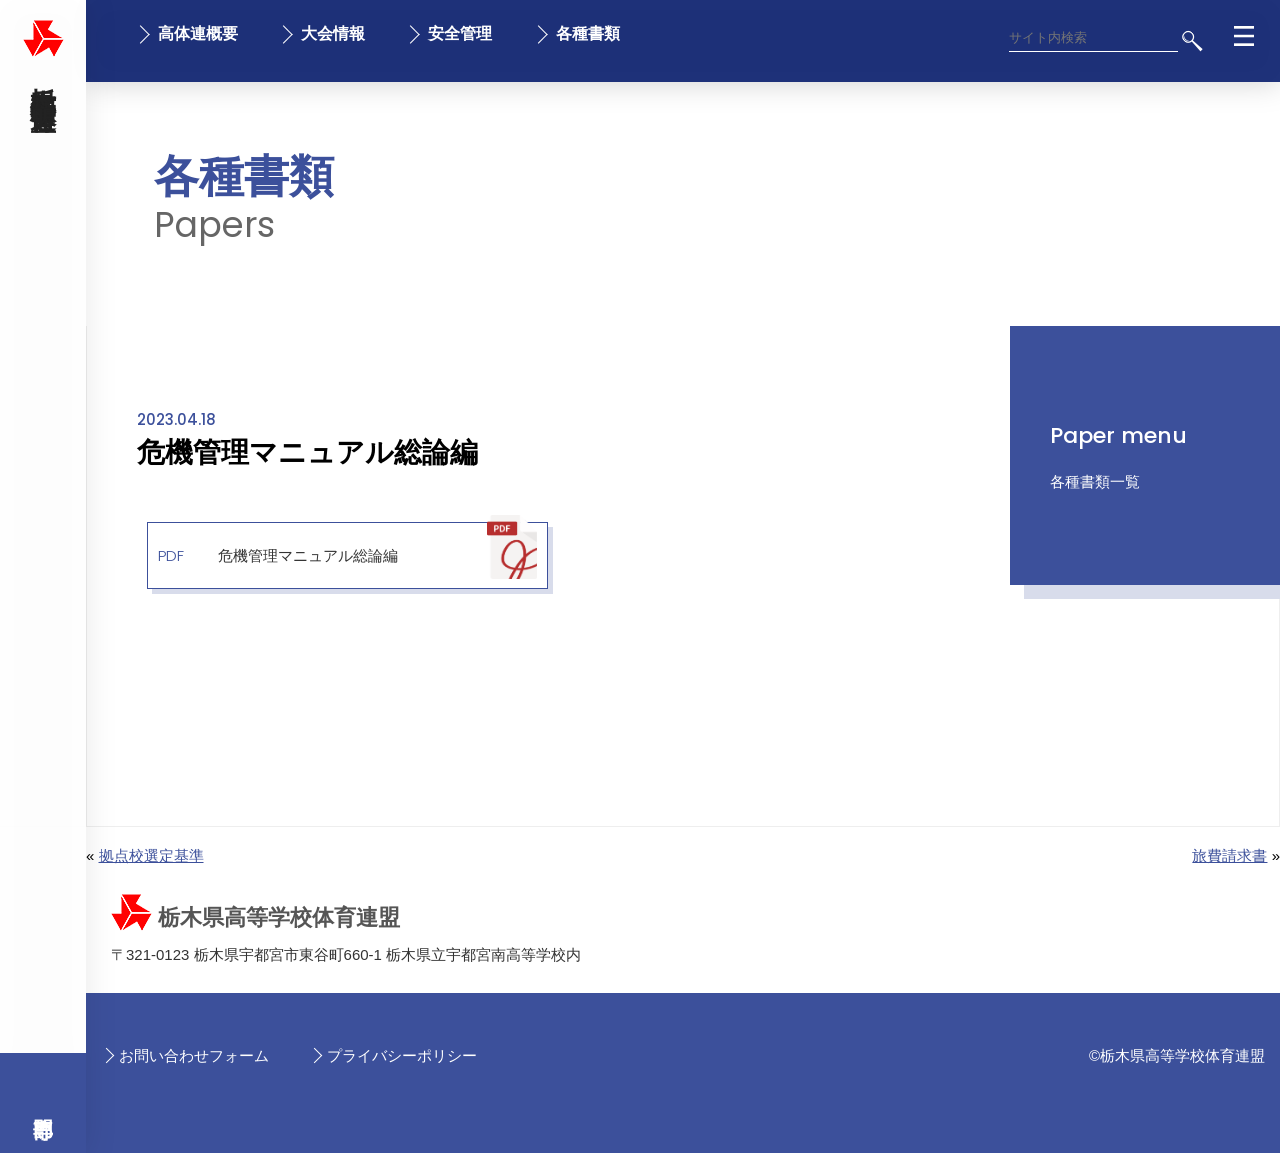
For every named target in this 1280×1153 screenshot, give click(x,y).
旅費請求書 (1229, 855)
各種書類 (588, 33)
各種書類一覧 (1095, 481)
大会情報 (333, 33)
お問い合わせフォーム (194, 1055)
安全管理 (460, 33)
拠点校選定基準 (151, 855)
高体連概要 (198, 33)
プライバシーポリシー (402, 1055)
